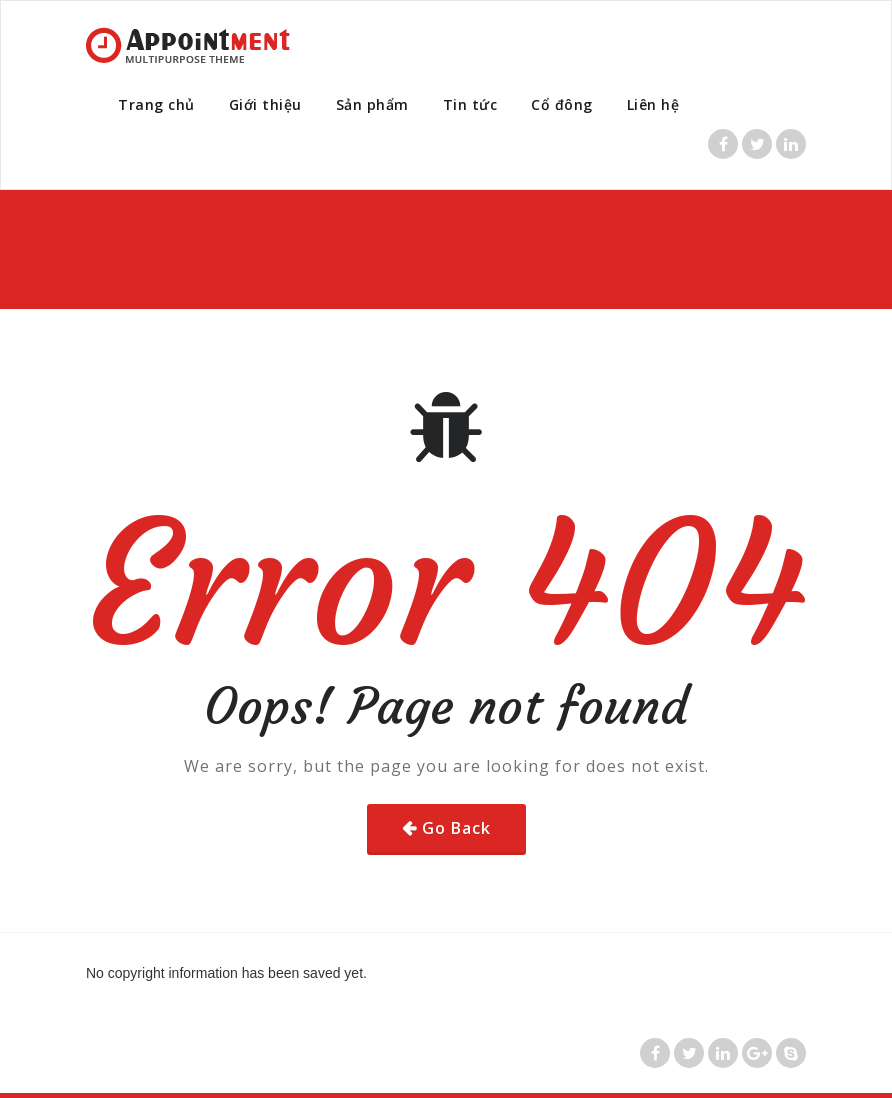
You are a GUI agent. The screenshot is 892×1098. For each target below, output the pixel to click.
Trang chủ (156, 104)
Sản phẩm (372, 104)
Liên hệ (653, 104)
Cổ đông (562, 104)
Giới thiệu (265, 104)
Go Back (456, 828)
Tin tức (470, 104)
